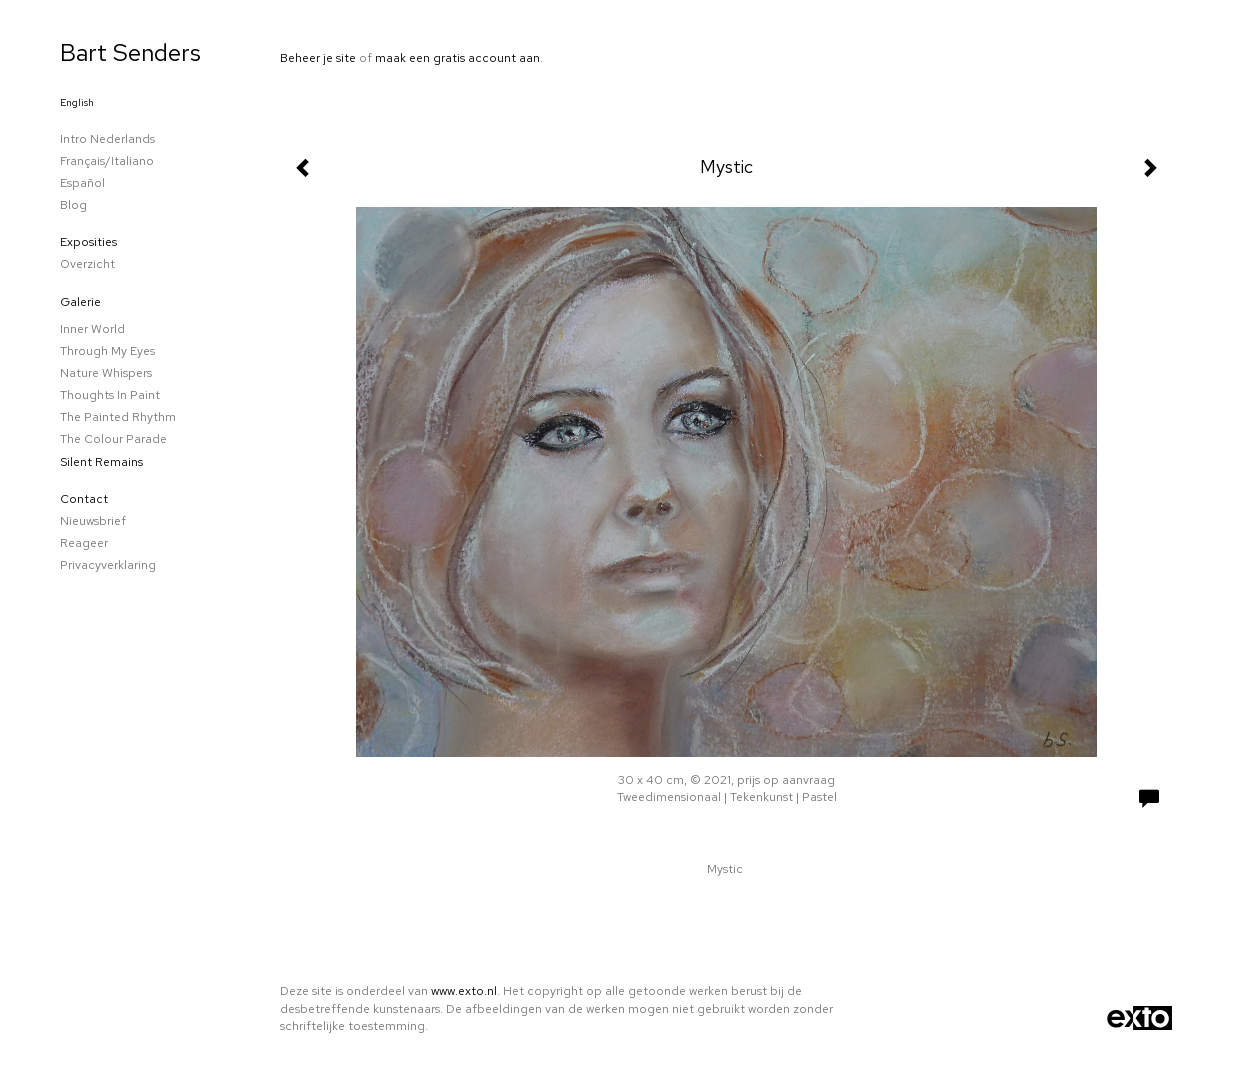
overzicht (87, 264)
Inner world (92, 329)
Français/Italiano (107, 161)
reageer (84, 543)
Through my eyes (107, 351)
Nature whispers (106, 373)
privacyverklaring (108, 565)
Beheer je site (318, 58)
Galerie (80, 302)
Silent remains (101, 462)
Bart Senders (130, 52)
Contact (84, 499)
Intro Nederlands (107, 139)
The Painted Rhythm (118, 417)
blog (73, 205)
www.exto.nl (464, 991)
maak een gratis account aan (457, 58)
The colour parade (113, 439)
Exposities (88, 242)
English (77, 102)
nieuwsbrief (93, 521)
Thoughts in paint (110, 395)
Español (82, 183)
